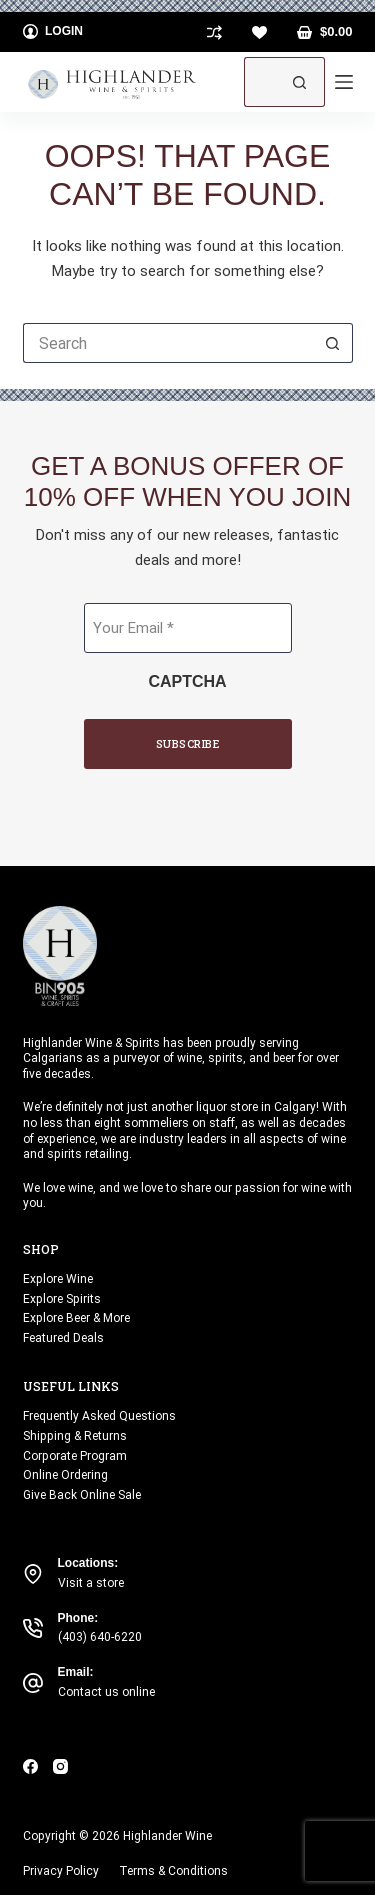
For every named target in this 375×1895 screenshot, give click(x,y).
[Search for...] (259, 82)
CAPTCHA (187, 681)
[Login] (53, 32)
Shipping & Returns (75, 1436)
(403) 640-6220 (100, 1637)
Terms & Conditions (173, 1871)
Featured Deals (63, 1338)
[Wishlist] (259, 32)
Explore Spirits (62, 1299)
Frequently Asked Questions (99, 1416)
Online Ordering (65, 1475)
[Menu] (344, 82)
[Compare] (214, 32)
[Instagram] (60, 1766)
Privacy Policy (61, 1871)
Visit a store (91, 1583)
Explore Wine (58, 1279)
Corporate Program (75, 1456)
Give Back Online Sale (82, 1495)
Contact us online (106, 1692)
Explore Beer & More (76, 1318)
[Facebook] (30, 1766)
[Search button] (300, 82)
